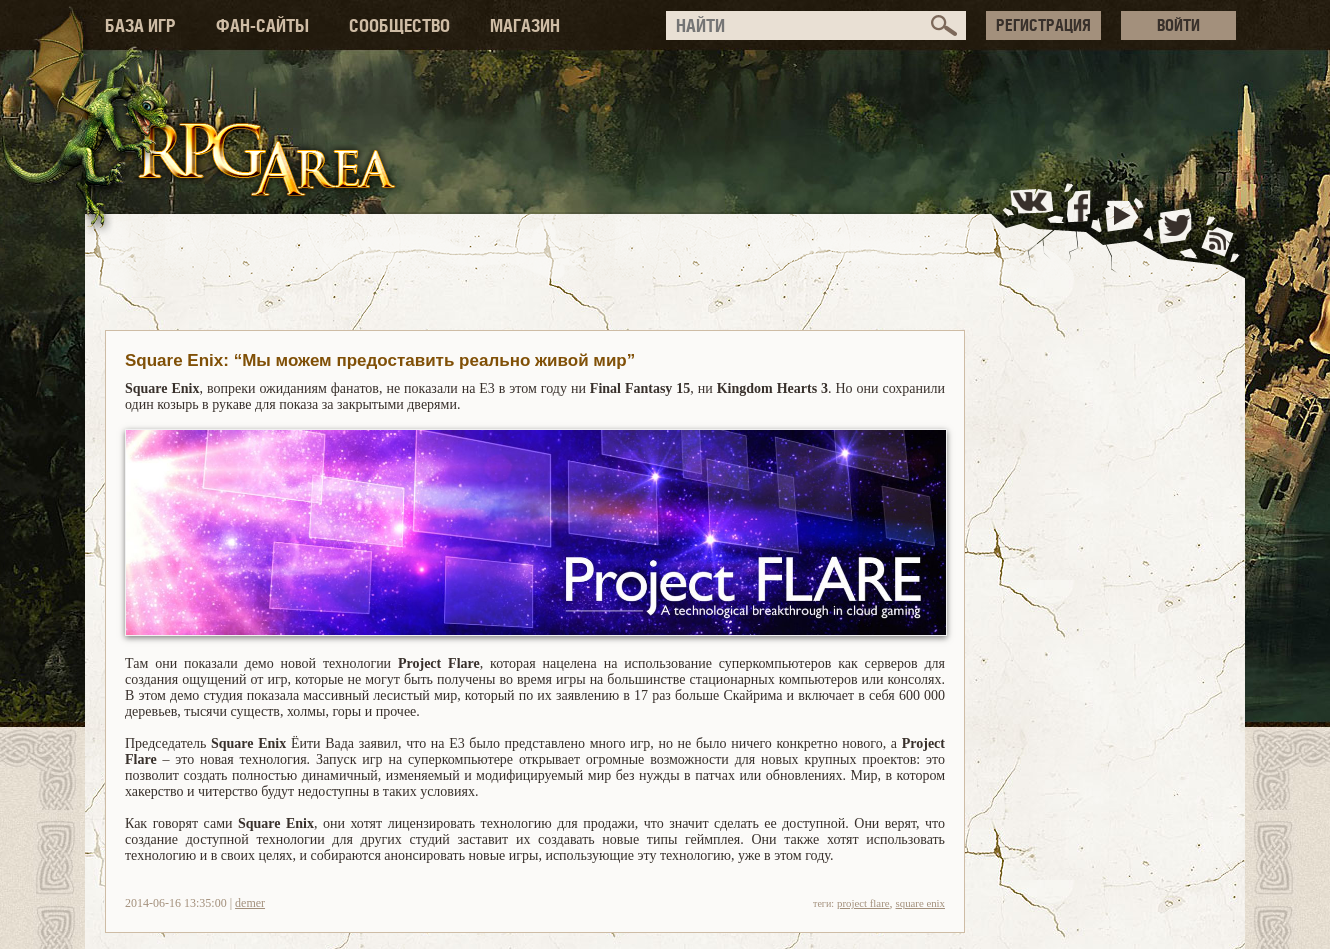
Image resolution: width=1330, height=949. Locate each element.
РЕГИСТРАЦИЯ (1043, 25)
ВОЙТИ (1178, 25)
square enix (920, 903)
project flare (863, 903)
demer (250, 903)
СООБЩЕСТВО (399, 25)
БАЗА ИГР (140, 25)
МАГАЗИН (525, 25)
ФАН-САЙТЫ (262, 25)
